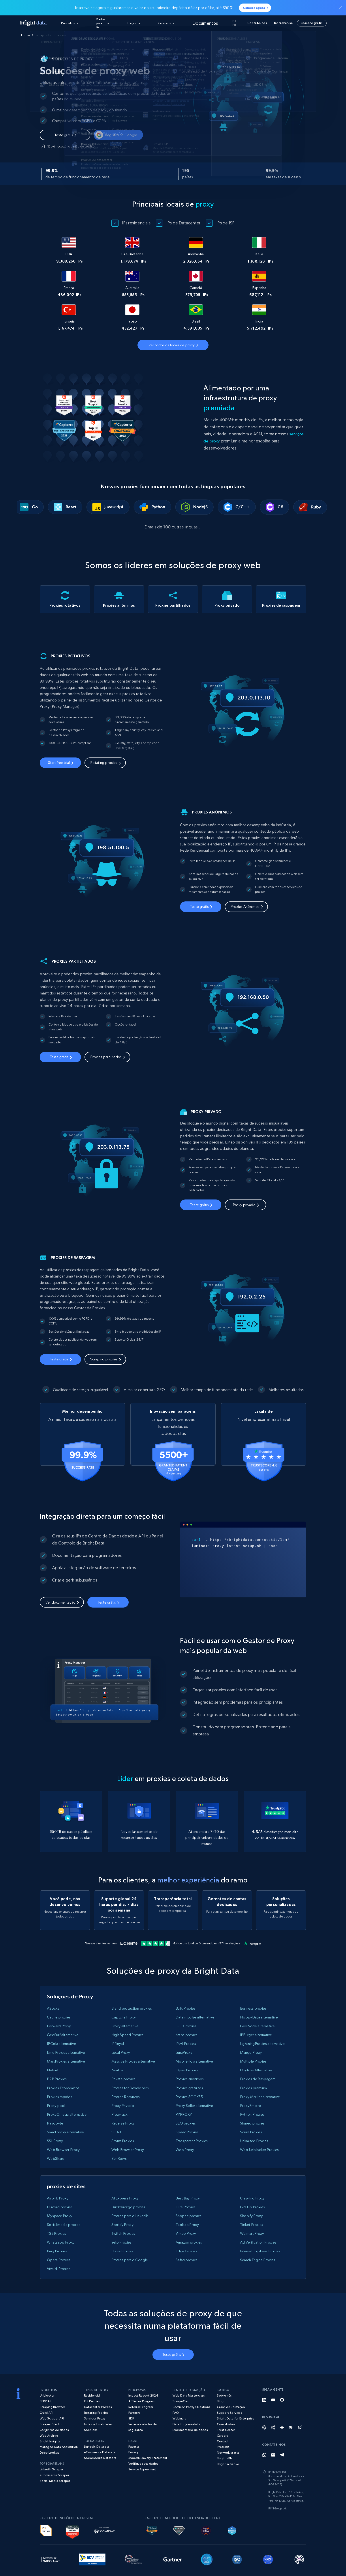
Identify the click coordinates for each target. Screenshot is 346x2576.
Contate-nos (257, 23)
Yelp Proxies (121, 2220)
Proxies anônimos (191, 2053)
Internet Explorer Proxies (262, 2229)
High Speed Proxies (128, 2007)
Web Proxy (185, 2126)
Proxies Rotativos (126, 2071)
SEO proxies (186, 2098)
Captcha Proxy (124, 1989)
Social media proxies (64, 2202)
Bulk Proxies (186, 1980)
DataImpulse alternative (197, 1989)
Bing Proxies (57, 2229)
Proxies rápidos (60, 2071)
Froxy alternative (126, 1998)
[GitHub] (282, 2378)
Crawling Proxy (253, 2174)
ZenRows (119, 2135)
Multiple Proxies (254, 2035)
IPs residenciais (136, 223)
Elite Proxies (186, 2184)
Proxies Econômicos (64, 2062)
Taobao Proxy (188, 2202)
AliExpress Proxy (125, 2174)
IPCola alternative (62, 2017)
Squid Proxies (251, 2107)
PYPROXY (184, 2089)
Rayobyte (55, 2098)
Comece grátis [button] (312, 23)
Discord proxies (60, 2184)
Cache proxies (59, 1989)
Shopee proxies (189, 2193)
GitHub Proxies (253, 2184)
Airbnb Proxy (58, 2174)
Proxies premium (254, 2062)
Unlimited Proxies (255, 2116)
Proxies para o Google (130, 2238)
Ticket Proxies (252, 2202)
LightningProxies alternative (264, 2017)
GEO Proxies (186, 1998)
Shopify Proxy (252, 2193)
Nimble (117, 2044)
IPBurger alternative (257, 2007)
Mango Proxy (251, 2026)
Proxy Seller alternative (196, 2080)
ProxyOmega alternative (68, 2089)
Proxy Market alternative (261, 2071)
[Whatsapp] (264, 2433)
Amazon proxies (190, 2220)
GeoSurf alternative (64, 2007)
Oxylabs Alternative (257, 2044)
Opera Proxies (59, 2238)
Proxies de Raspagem (258, 2053)
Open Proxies (187, 2044)
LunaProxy (185, 2026)
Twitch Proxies (124, 2211)
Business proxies (254, 1980)
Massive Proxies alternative (134, 2035)
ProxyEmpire (251, 2080)
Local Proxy (121, 2026)
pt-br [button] (236, 23)
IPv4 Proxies (186, 2017)
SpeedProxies (187, 2107)
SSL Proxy (55, 2116)
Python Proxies (253, 2089)
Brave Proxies (123, 2229)
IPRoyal (117, 2017)
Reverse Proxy (123, 2098)
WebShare (56, 2135)
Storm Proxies (123, 2116)
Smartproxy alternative (67, 2107)
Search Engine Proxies (259, 2238)
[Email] (273, 2433)
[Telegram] (282, 2433)
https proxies (187, 2007)
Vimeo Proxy (186, 2211)
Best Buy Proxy (189, 2174)
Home (25, 35)
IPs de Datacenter (183, 223)
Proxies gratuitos (190, 2062)
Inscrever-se (283, 23)
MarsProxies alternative (67, 2035)
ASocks (53, 1980)
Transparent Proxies (193, 2116)
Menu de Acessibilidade (57, 2563)
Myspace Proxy (60, 2193)
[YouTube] (273, 2378)
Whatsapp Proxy (61, 2220)
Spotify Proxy (123, 2202)
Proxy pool (56, 2080)
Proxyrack (120, 2089)
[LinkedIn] (264, 2378)
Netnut (53, 2044)
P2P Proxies (57, 2053)
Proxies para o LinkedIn (131, 2193)
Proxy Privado (123, 2080)
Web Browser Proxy (64, 2126)
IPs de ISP (225, 223)
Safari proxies (187, 2238)
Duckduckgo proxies (129, 2184)
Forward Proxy (59, 1998)
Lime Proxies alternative (67, 2026)
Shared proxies (253, 2098)
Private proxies (124, 2053)
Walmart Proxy (253, 2211)
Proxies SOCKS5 (190, 2071)
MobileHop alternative (195, 2035)
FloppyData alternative (260, 1989)
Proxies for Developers (131, 2062)
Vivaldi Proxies (59, 2247)
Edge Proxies (187, 2229)
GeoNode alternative (258, 1998)
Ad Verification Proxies (259, 2220)
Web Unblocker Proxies (260, 2126)
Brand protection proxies (133, 1980)
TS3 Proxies (57, 2211)
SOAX (116, 2107)
